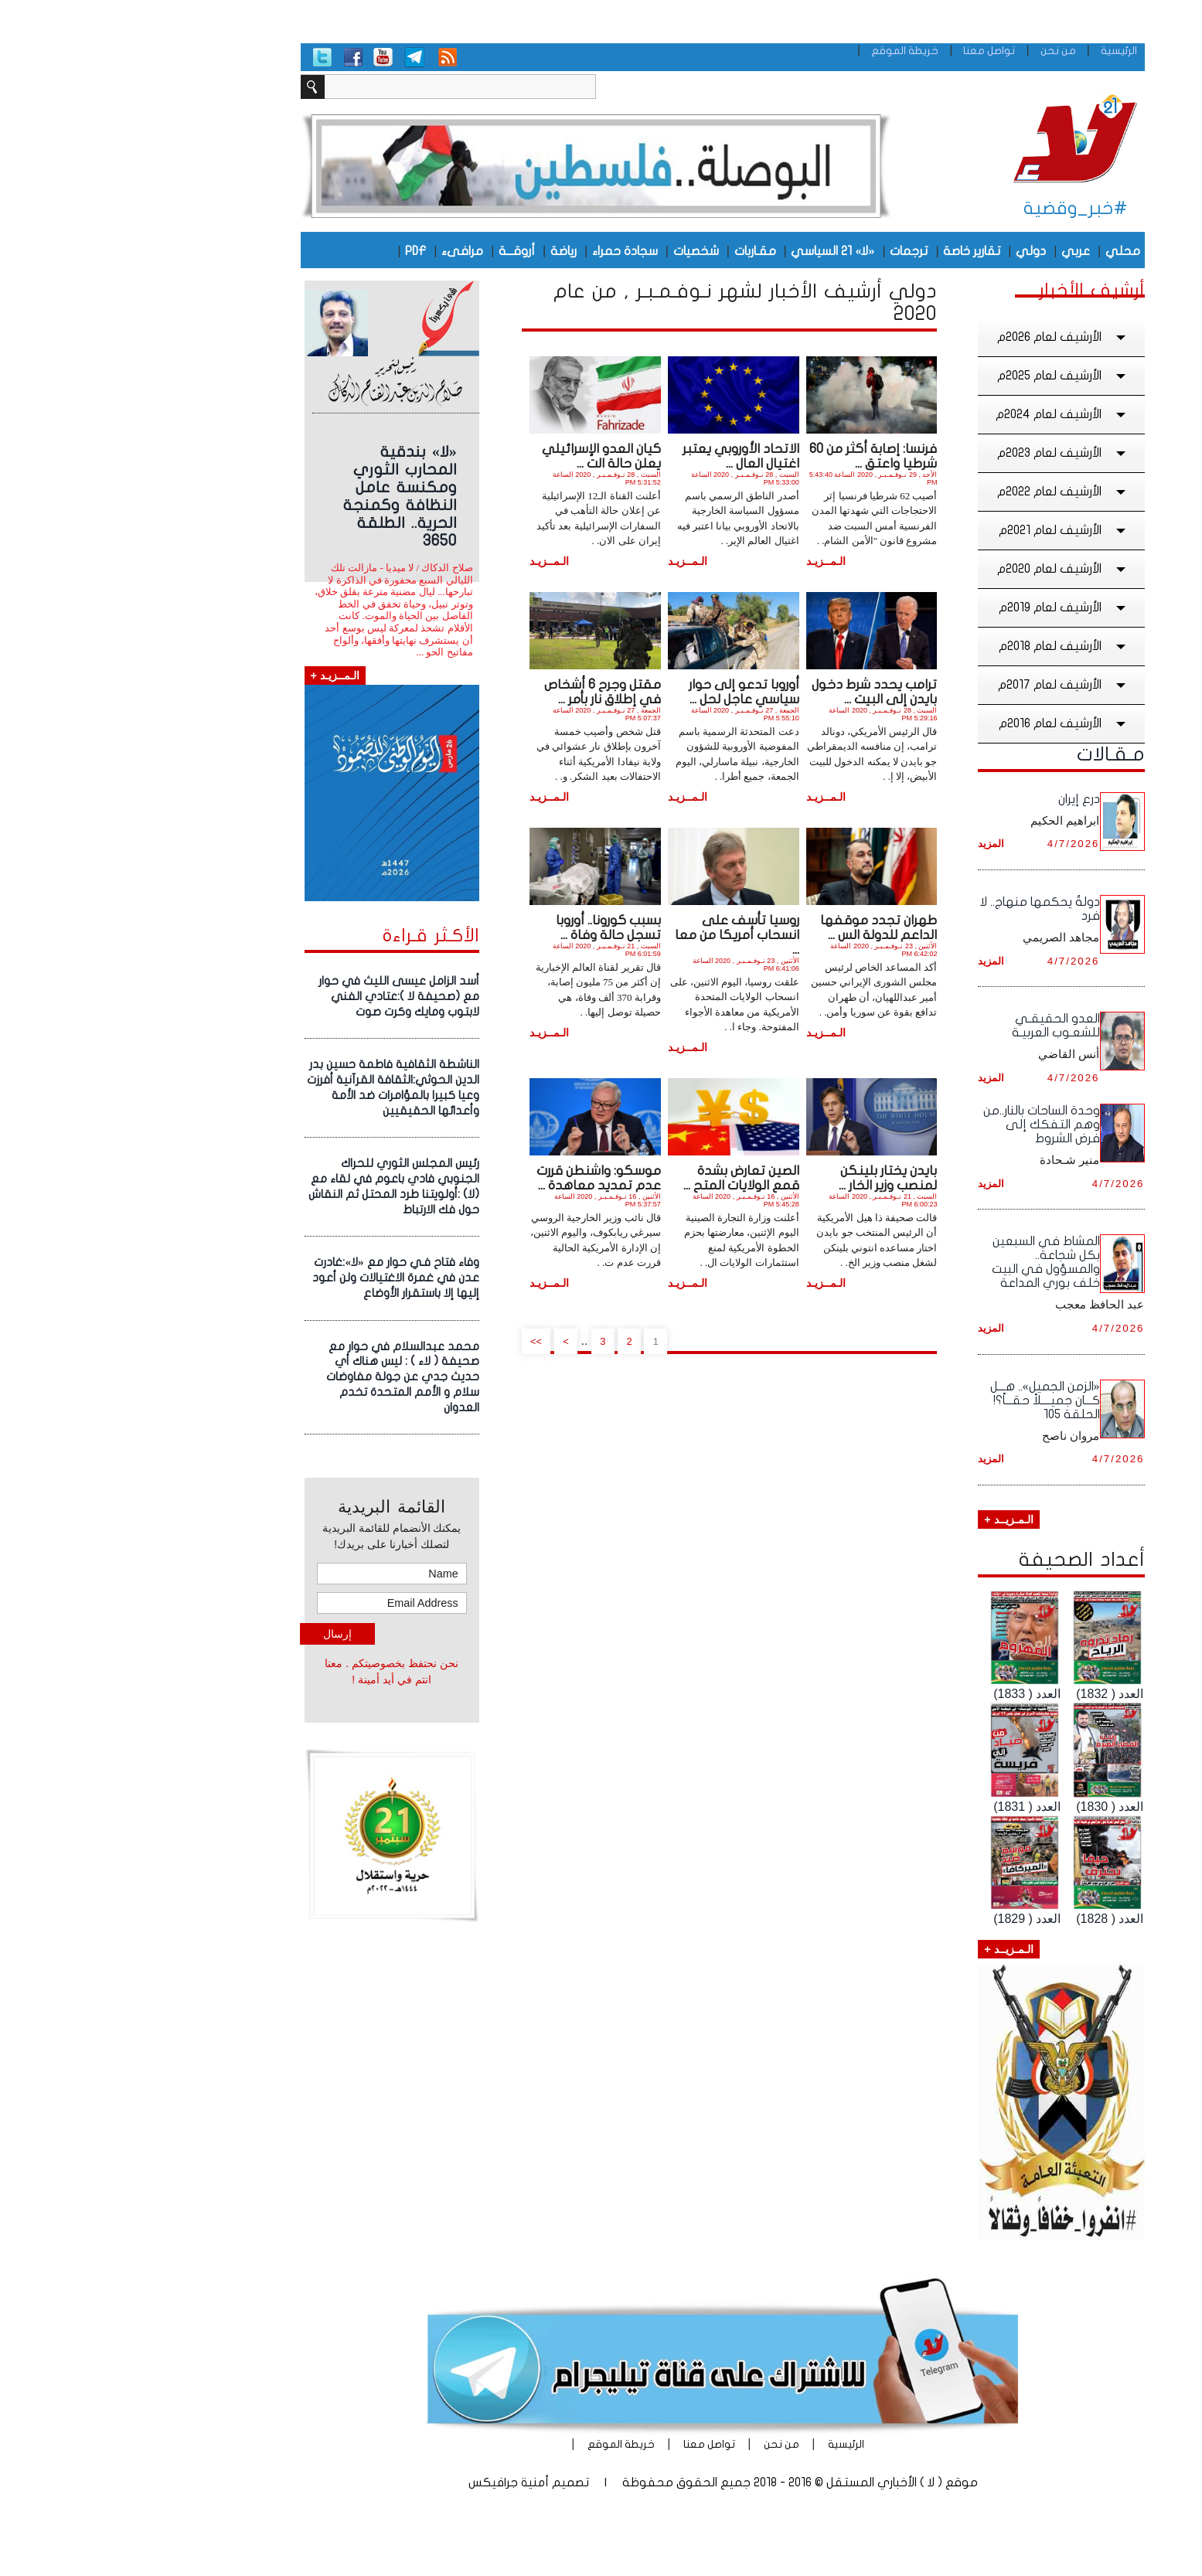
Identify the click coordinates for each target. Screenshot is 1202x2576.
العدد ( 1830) (988, 1806)
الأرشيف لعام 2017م (942, 685)
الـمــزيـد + (213, 675)
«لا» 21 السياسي (711, 251)
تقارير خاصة (850, 251)
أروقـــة (395, 251)
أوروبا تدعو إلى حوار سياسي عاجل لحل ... (622, 692)
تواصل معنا (868, 50)
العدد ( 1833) (905, 1693)
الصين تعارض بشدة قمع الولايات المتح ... (620, 1178)
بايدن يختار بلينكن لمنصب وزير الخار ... (766, 1178)
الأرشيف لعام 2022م (941, 491)
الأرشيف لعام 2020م (941, 569)
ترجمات (787, 251)
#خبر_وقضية (954, 208)
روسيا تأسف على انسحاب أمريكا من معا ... (615, 935)
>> (415, 1341)
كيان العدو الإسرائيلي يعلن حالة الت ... (480, 456)
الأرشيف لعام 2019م (942, 607)
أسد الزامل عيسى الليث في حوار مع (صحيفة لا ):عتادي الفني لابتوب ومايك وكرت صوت (277, 996)
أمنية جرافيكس (387, 2482)
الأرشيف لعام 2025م (941, 375)
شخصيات (575, 251)
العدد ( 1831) (905, 1806)
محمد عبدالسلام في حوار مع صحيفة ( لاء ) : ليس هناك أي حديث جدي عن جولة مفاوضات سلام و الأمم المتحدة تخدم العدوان (281, 1377)
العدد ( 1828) (988, 1918)
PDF (294, 251)
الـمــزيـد (704, 561)
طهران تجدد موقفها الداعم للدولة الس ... (757, 927)
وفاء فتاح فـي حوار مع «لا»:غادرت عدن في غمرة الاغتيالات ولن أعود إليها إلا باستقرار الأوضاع (274, 1277)
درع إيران (958, 799)
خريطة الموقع (783, 50)
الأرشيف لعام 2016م (942, 723)
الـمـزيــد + (887, 1519)
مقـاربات (634, 251)
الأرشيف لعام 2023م (941, 453)
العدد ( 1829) (905, 1918)
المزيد (869, 843)
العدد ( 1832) (988, 1693)
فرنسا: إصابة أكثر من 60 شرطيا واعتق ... (752, 456)
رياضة (442, 251)
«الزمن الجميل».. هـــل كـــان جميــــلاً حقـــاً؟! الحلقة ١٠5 (924, 1400)
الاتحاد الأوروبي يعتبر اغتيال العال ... (619, 456)
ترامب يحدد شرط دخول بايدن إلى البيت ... (753, 692)
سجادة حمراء (503, 251)
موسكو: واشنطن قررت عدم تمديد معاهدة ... (477, 1178)
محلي (1001, 251)
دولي (909, 251)
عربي (954, 251)
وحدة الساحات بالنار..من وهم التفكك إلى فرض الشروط (920, 1124)
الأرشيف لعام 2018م (942, 646)
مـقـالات (989, 754)
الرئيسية (997, 50)
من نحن (937, 50)
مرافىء (341, 251)
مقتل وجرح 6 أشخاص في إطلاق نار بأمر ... (481, 692)
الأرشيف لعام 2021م (942, 530)
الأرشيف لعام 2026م (941, 337)
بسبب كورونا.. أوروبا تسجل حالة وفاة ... (487, 927)
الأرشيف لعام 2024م (940, 414)
